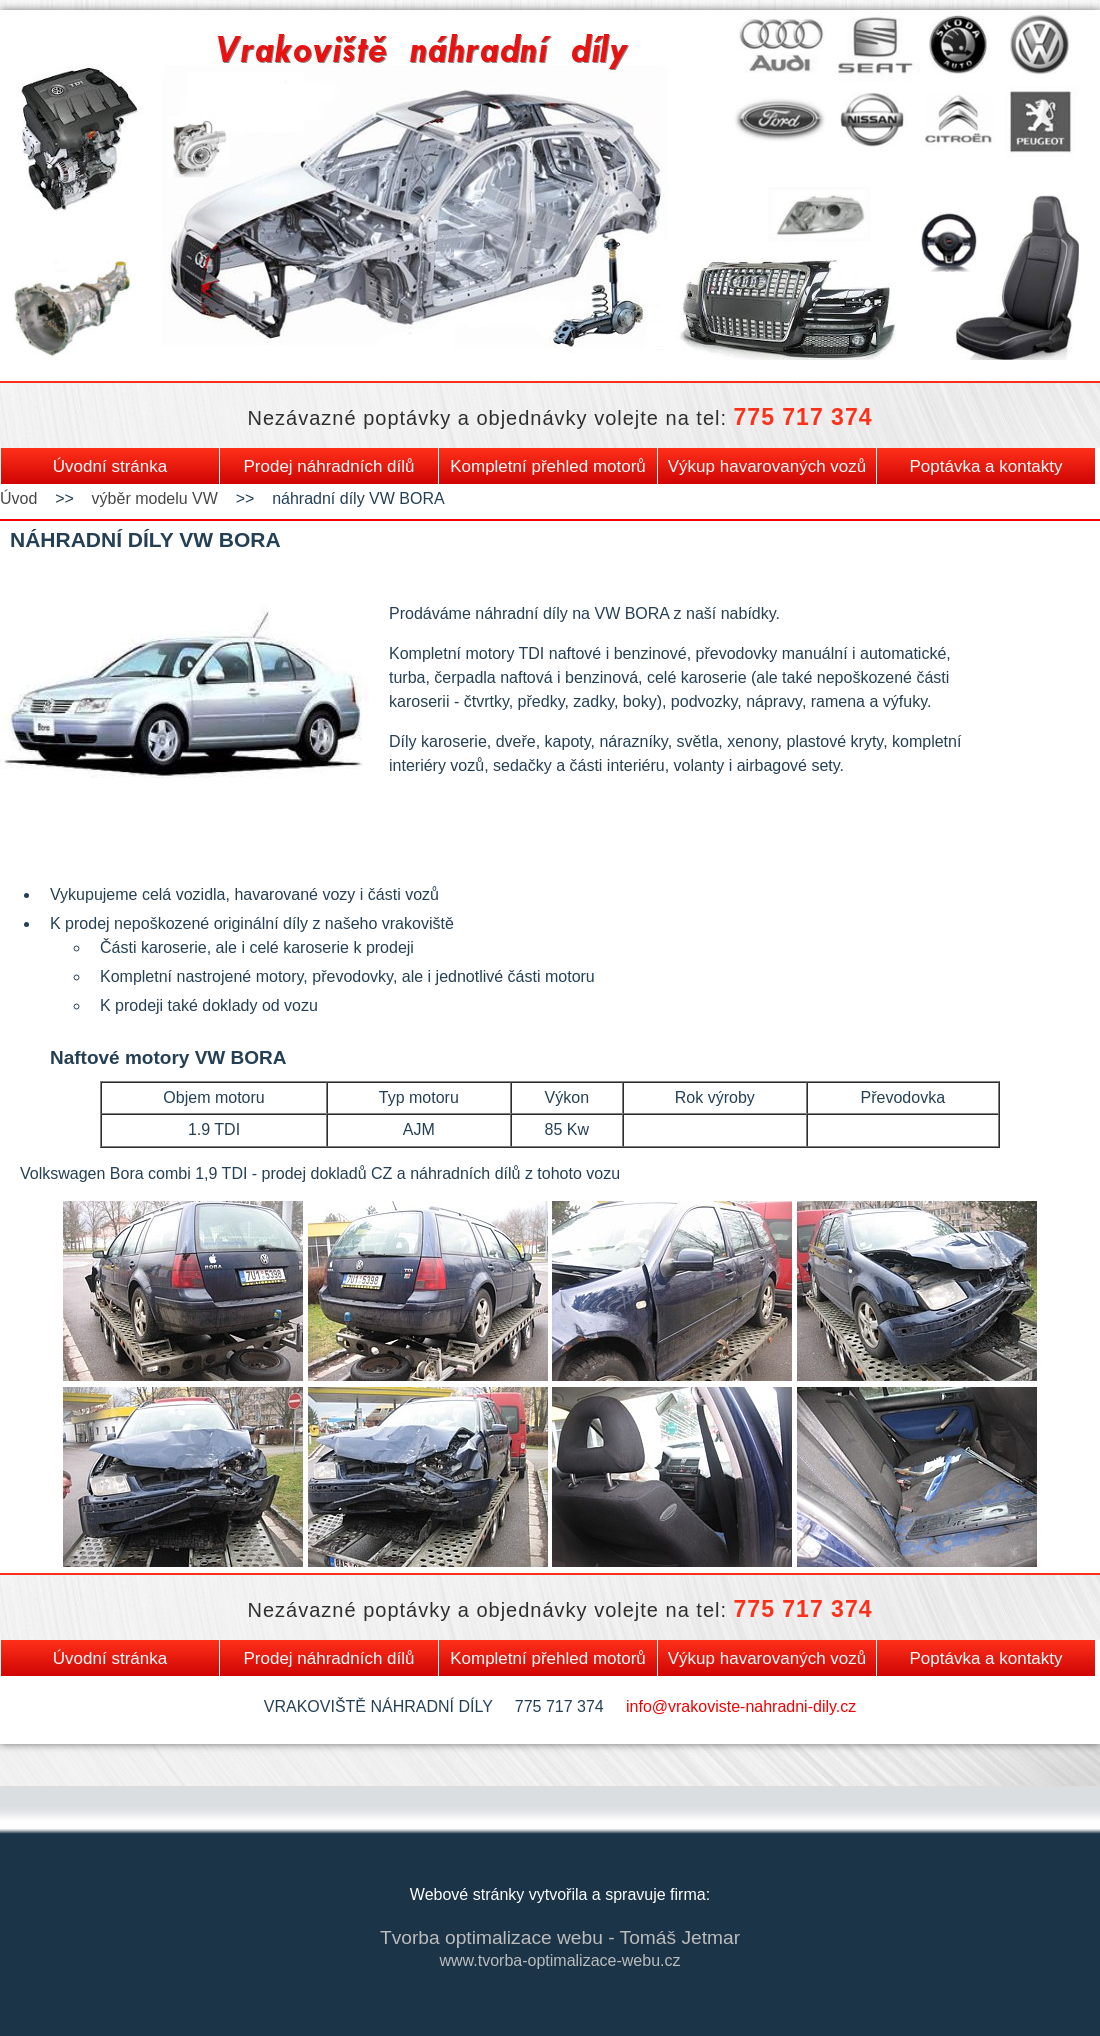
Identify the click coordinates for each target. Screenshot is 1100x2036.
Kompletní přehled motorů (548, 466)
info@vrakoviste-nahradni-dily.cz (741, 1706)
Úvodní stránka (110, 466)
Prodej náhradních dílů (328, 466)
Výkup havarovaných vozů (767, 466)
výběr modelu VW (155, 498)
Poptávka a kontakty (985, 466)
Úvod (18, 498)
